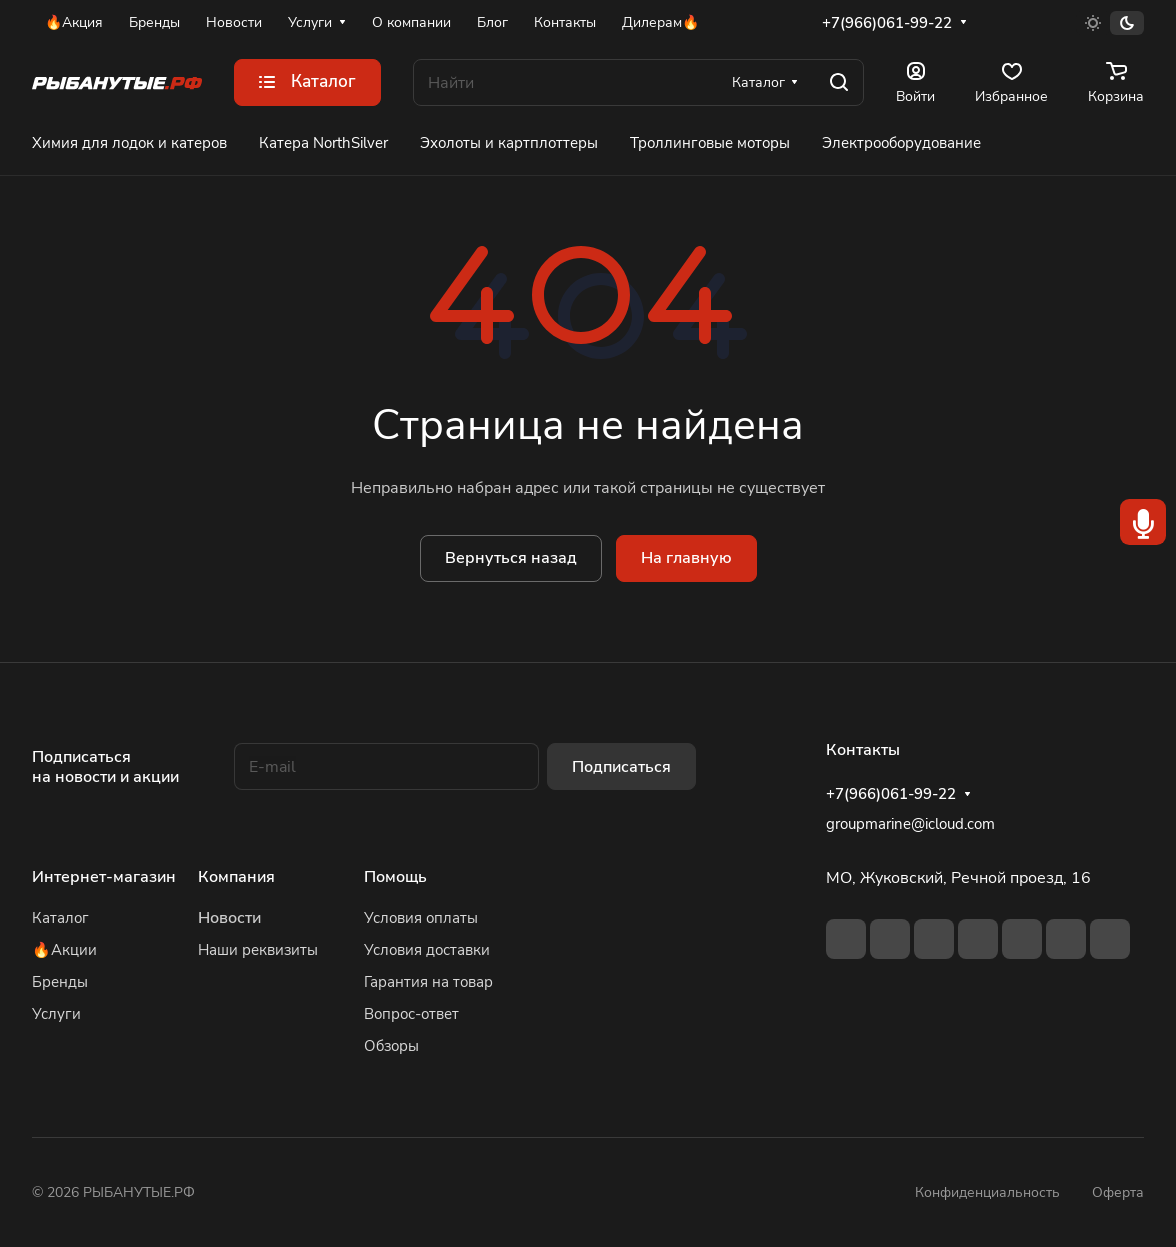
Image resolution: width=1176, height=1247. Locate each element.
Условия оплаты (421, 918)
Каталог (60, 918)
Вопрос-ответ (411, 1014)
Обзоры (391, 1046)
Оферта (1118, 1192)
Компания (236, 877)
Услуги (56, 1014)
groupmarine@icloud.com (910, 824)
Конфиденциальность (987, 1192)
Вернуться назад (511, 558)
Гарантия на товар (428, 982)
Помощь (395, 877)
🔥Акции (64, 950)
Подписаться (621, 767)
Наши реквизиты (258, 950)
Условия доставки (427, 950)
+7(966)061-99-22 (887, 23)
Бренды (60, 982)
